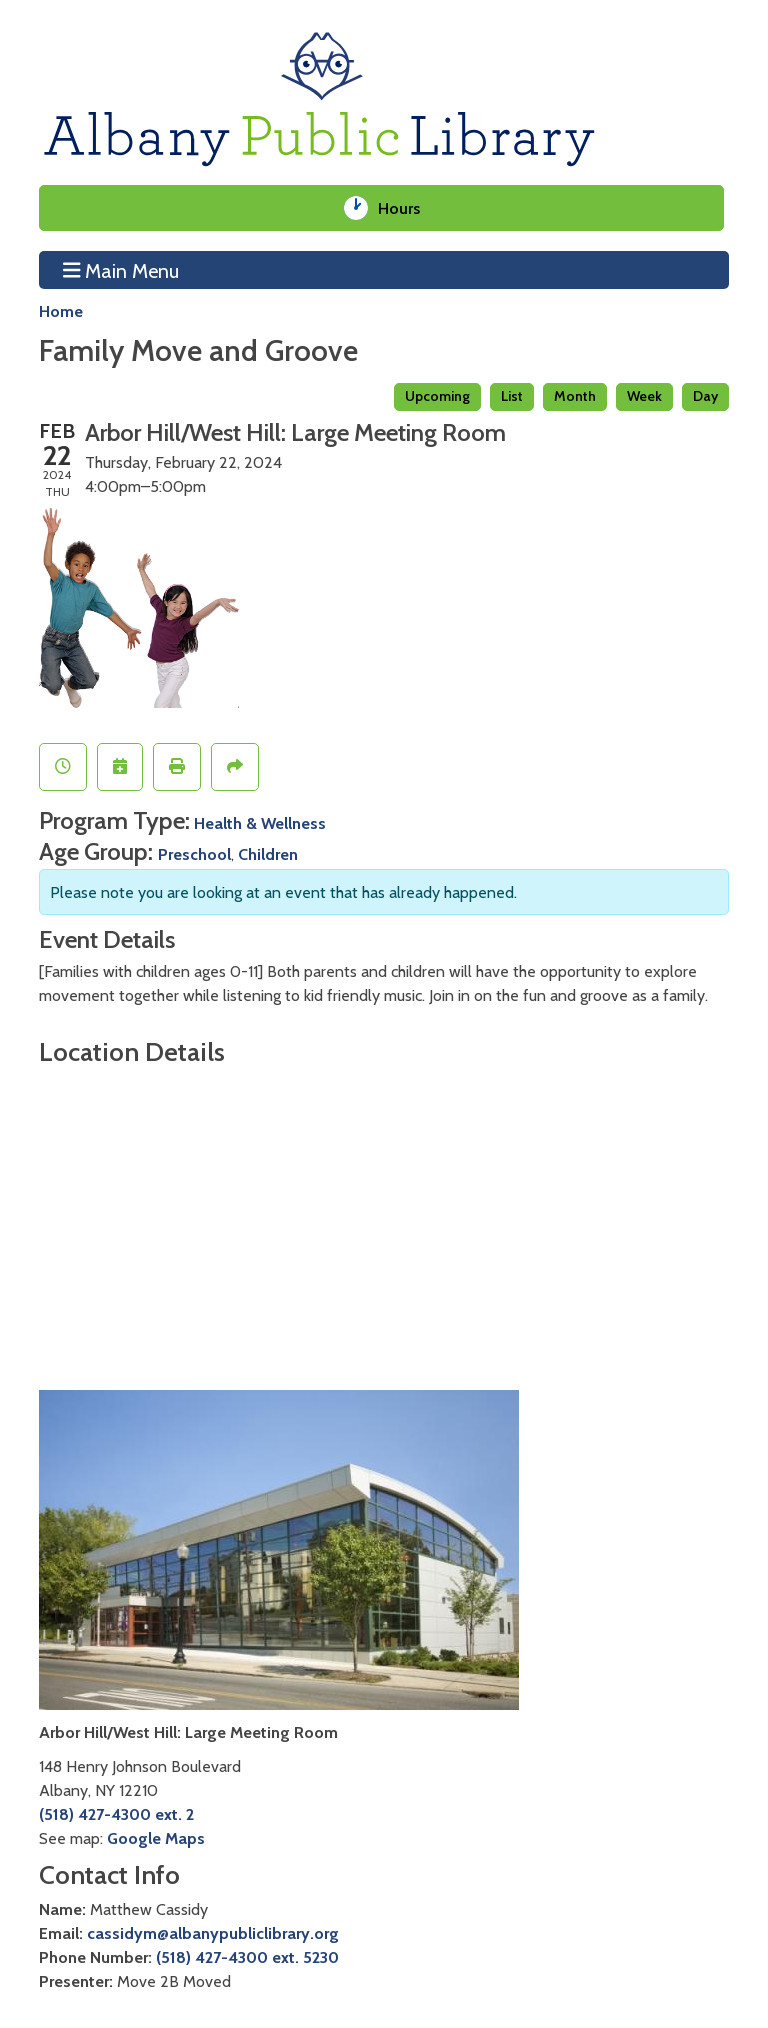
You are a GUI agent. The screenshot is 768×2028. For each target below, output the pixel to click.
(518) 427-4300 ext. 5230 (247, 1957)
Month (575, 396)
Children (268, 854)
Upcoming (437, 396)
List (512, 396)
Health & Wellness (260, 823)
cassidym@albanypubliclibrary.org (213, 1933)
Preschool (194, 854)
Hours (406, 208)
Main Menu (121, 270)
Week (644, 396)
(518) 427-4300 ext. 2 (116, 1814)
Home (61, 311)
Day (705, 396)
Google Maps (156, 1838)
